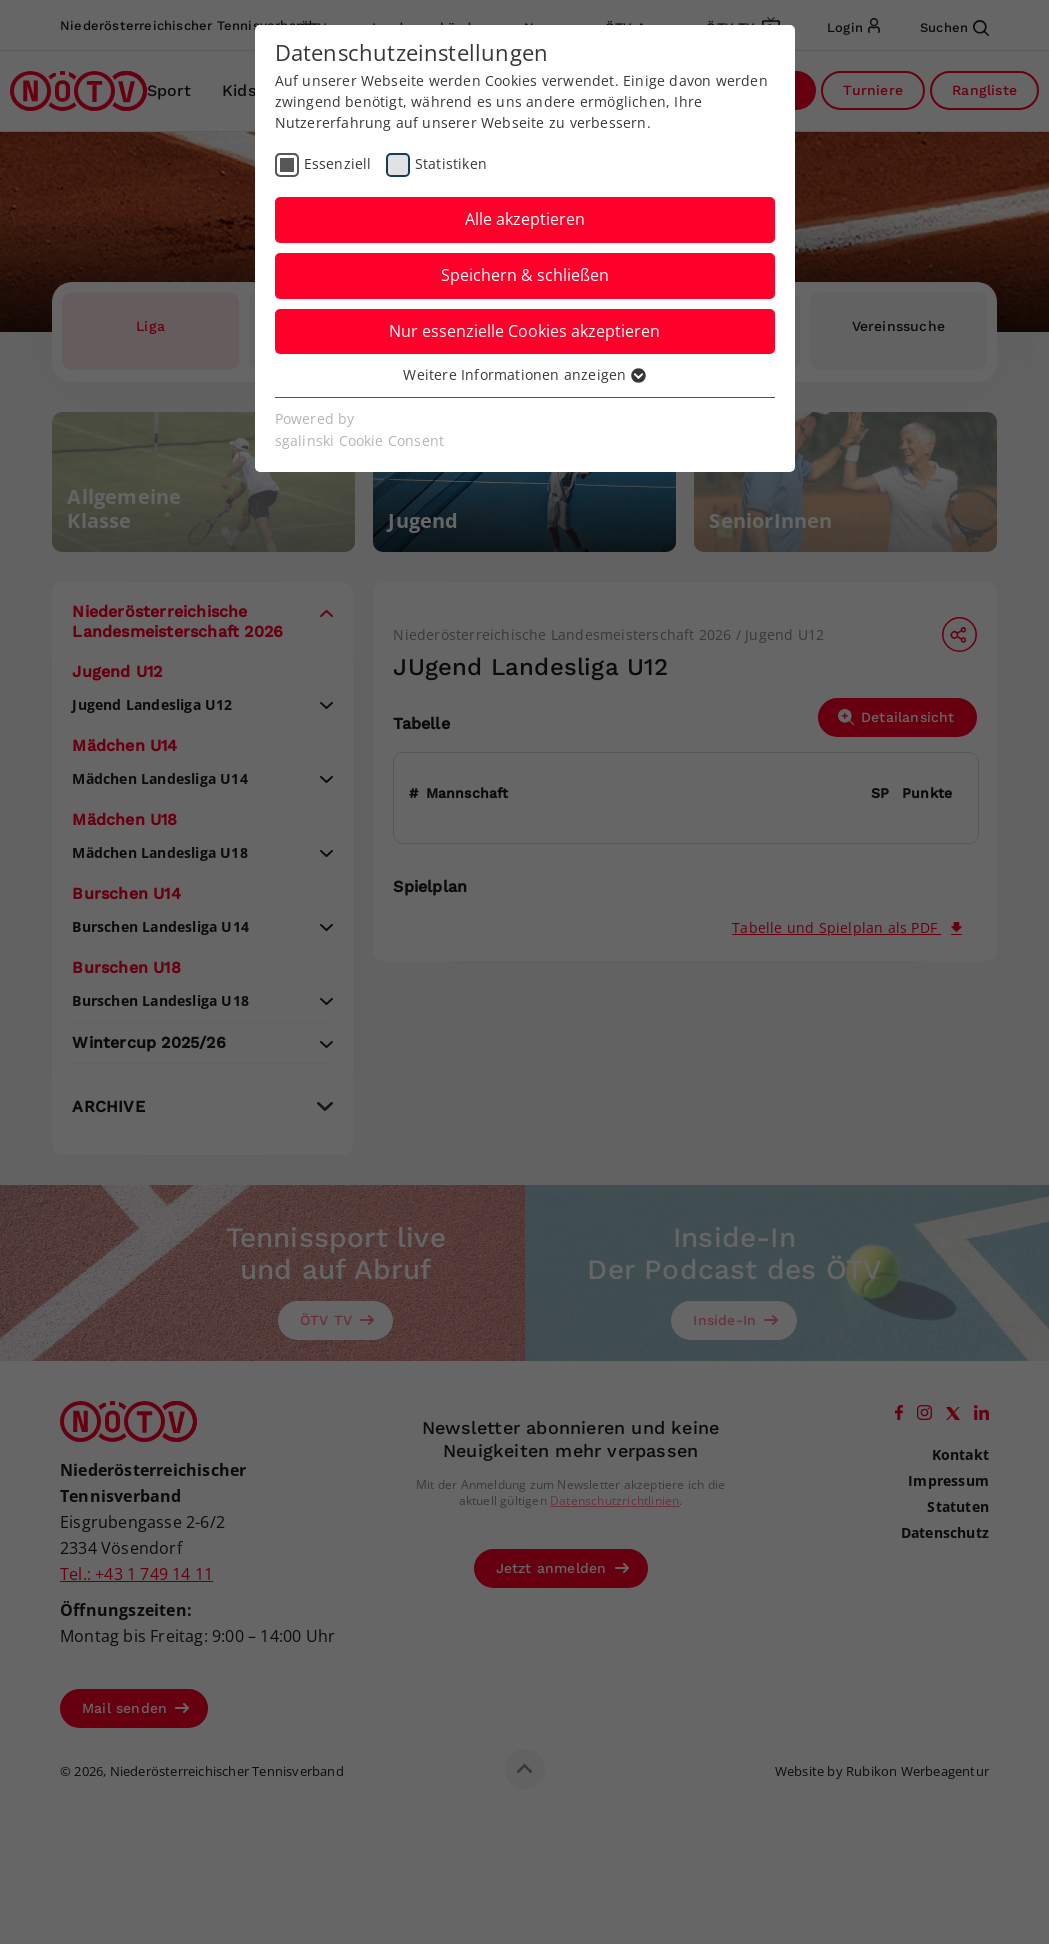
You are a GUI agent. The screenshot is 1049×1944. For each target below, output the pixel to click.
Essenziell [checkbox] (338, 163)
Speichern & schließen (525, 275)
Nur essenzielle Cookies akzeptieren (524, 331)
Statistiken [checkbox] (451, 163)
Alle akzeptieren (525, 219)
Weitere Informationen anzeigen (524, 374)
